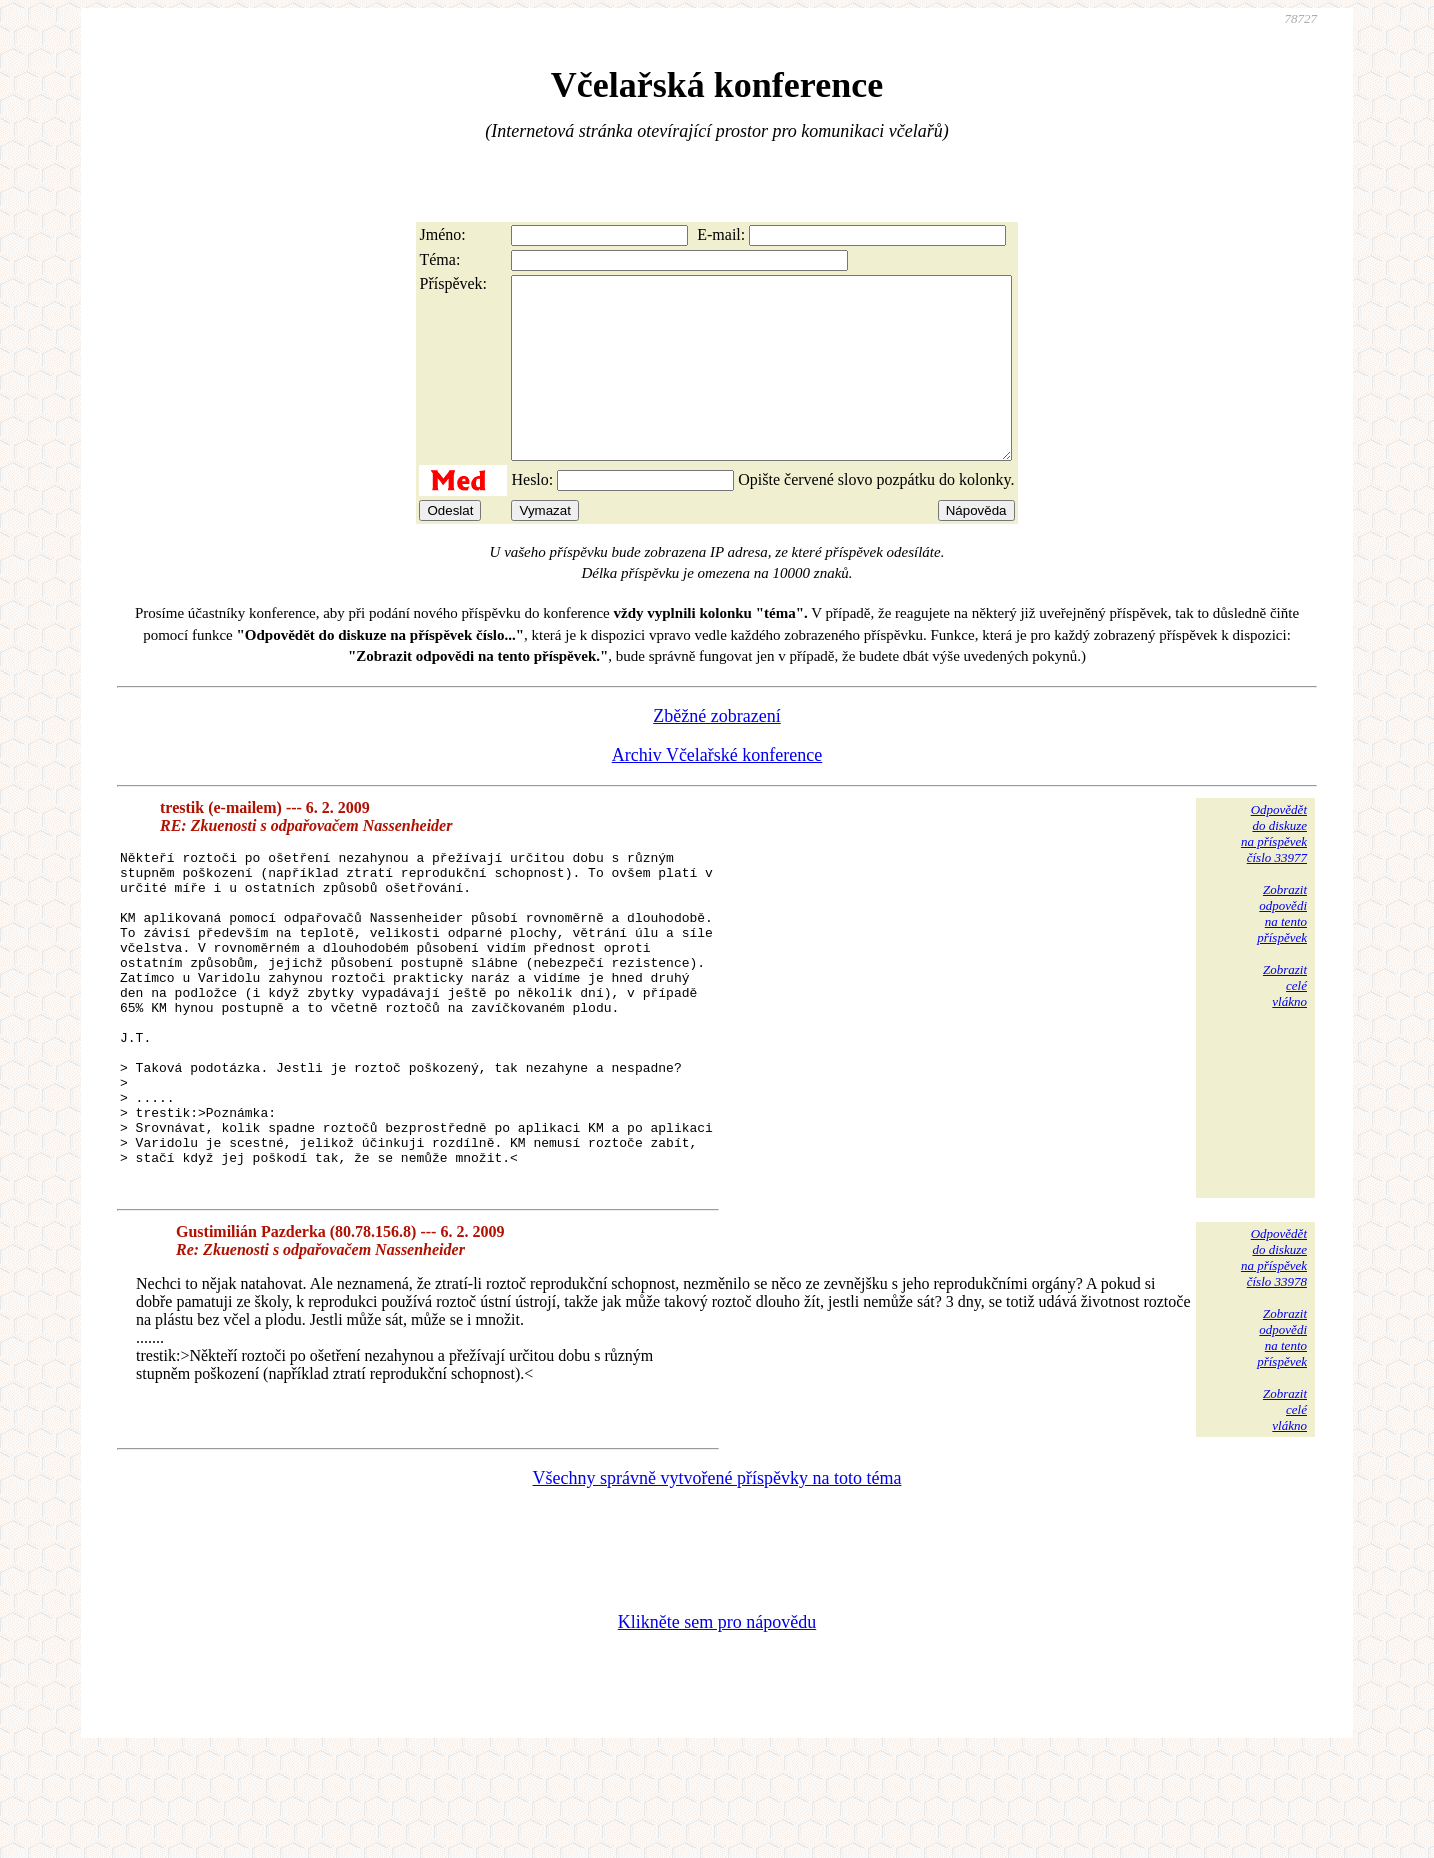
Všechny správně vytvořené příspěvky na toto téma (717, 1580)
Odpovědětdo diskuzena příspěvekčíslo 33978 (1274, 1359)
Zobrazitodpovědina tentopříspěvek (1282, 949)
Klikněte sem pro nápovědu (717, 1724)
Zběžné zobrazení (716, 752)
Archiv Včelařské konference (717, 791)
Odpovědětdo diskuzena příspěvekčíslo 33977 (1274, 869)
